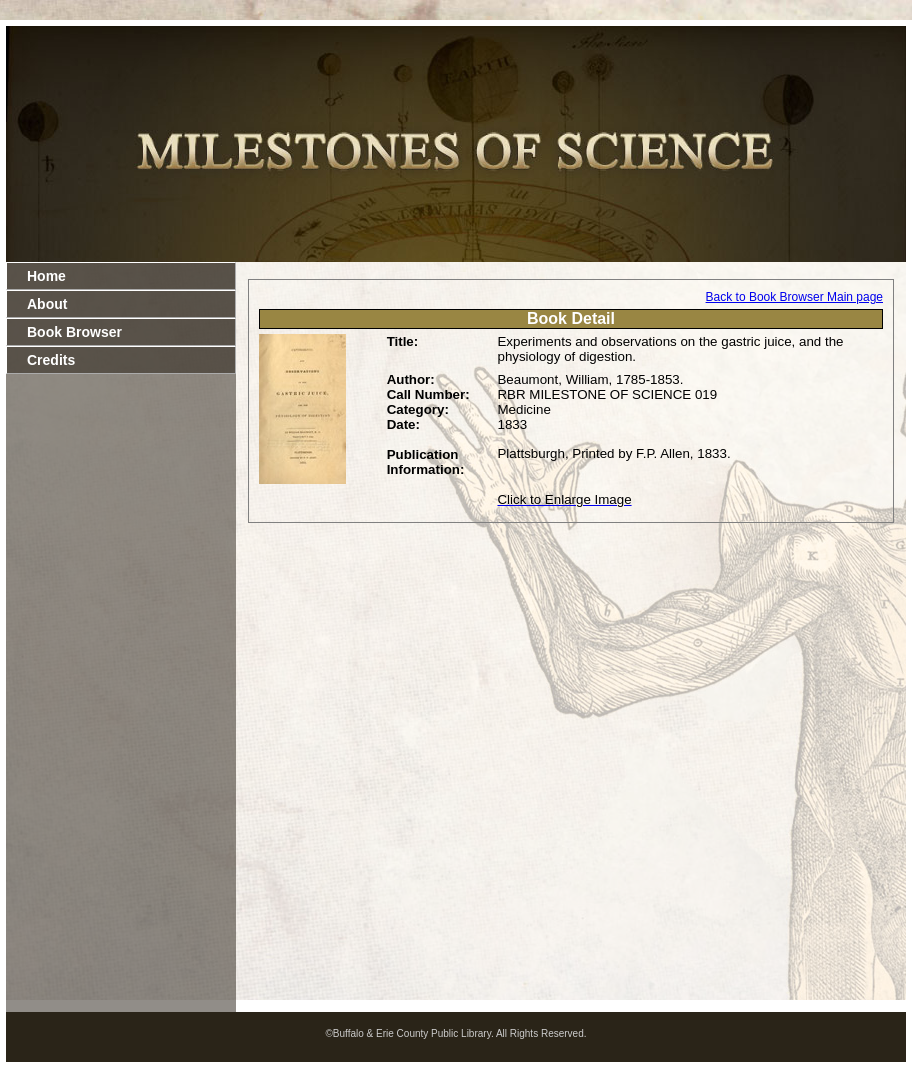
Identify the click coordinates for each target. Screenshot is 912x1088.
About (47, 304)
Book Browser (74, 332)
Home (46, 276)
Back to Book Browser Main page (794, 297)
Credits (51, 360)
